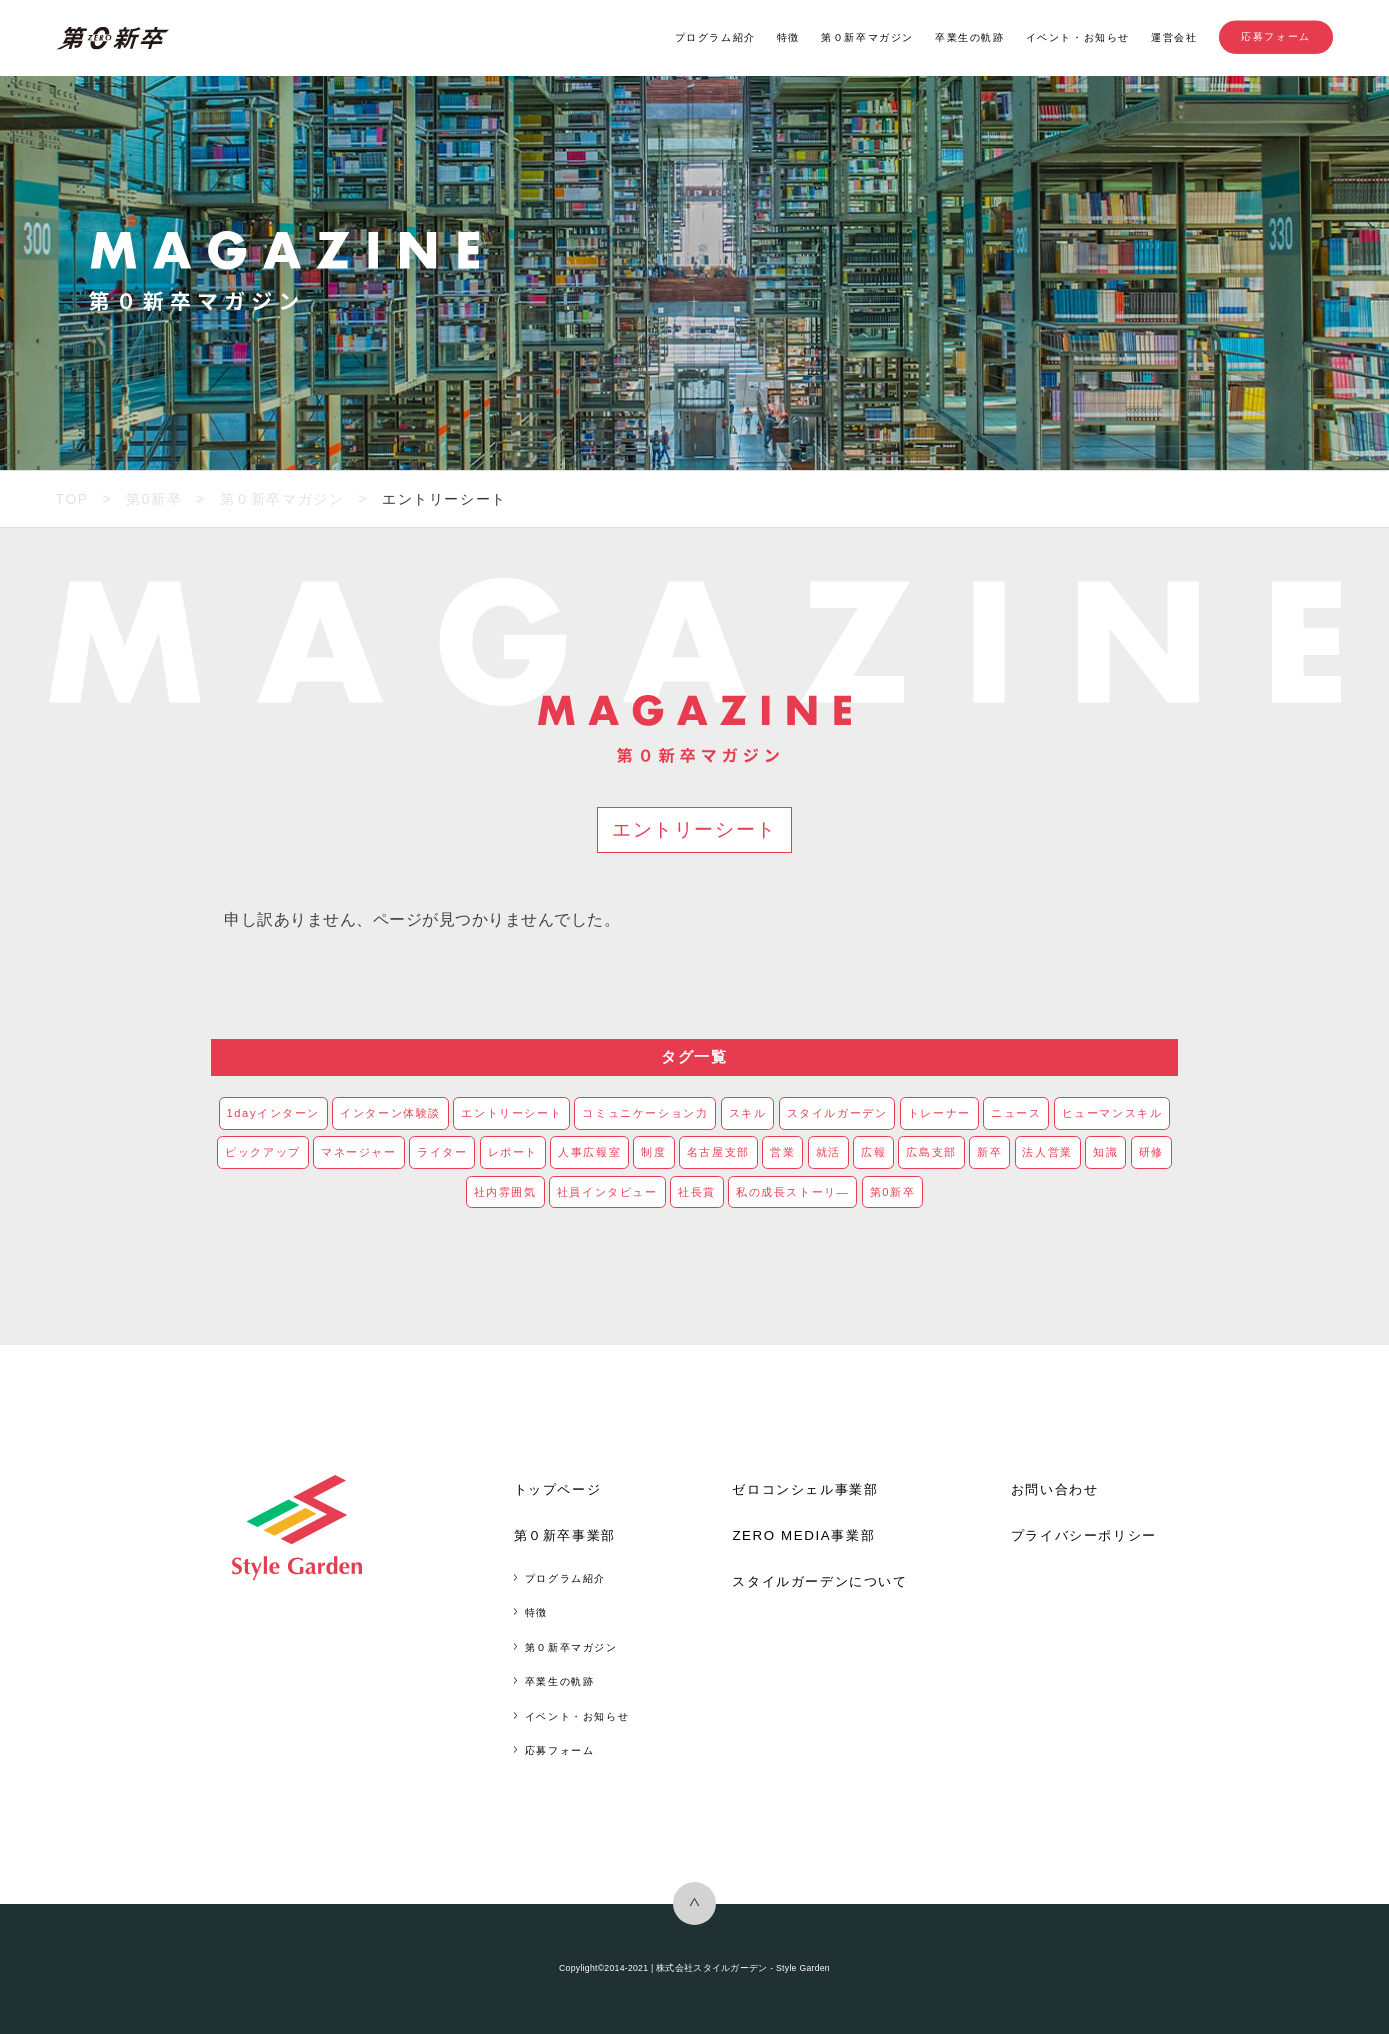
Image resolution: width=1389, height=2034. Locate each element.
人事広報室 (589, 1152)
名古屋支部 (718, 1152)
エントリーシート (511, 1113)
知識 (1105, 1152)
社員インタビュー (607, 1192)
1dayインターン (274, 1113)
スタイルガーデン (837, 1113)
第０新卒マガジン (867, 37)
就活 (828, 1152)
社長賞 (697, 1192)
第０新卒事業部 (565, 1535)
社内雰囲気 (505, 1192)
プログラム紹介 (715, 37)
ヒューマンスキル (1112, 1113)
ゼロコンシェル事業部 (805, 1489)
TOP (72, 499)
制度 (653, 1152)
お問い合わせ (1055, 1489)
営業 (782, 1152)
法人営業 (1047, 1152)
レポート (513, 1152)
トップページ (558, 1489)
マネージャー (359, 1152)
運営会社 (1174, 37)
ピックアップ (263, 1152)
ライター (442, 1152)
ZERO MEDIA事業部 (803, 1535)
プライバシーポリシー (1084, 1535)
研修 (1151, 1152)
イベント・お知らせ (1078, 37)
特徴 (788, 37)
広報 (873, 1152)
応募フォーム (1276, 37)
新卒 (989, 1152)
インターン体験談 (390, 1113)
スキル (748, 1113)
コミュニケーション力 (645, 1113)
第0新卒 (154, 499)
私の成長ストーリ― (793, 1192)
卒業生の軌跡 (970, 37)
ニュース (1016, 1113)
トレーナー (939, 1113)
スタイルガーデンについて (819, 1581)
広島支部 (931, 1152)
